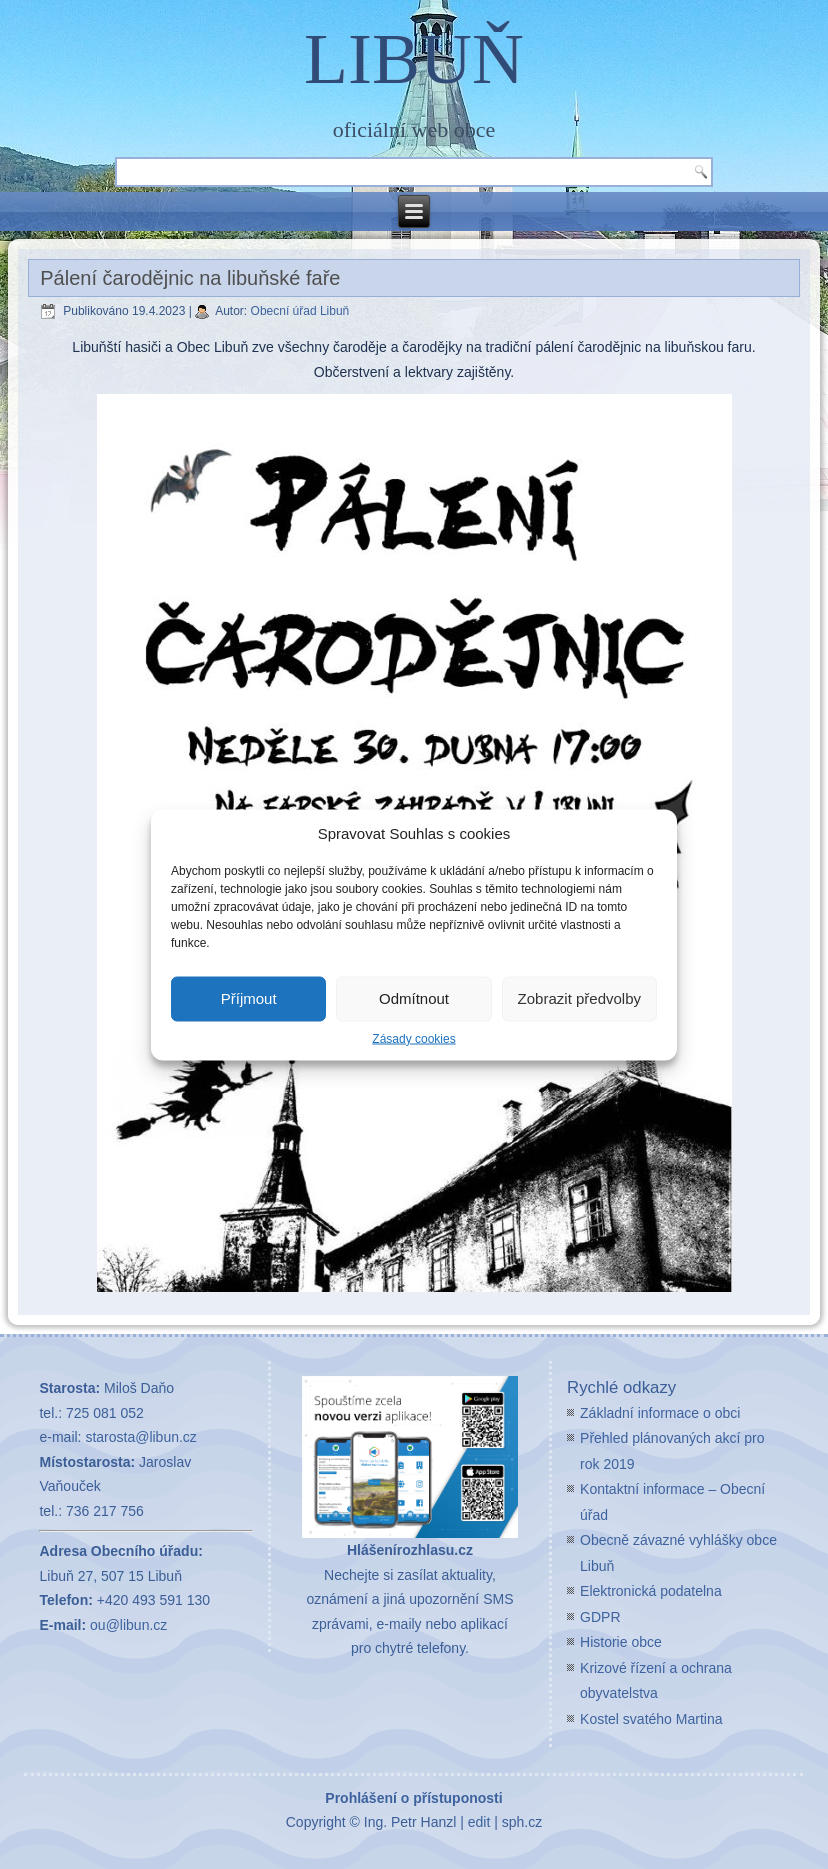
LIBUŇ (414, 59)
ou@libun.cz (128, 1625)
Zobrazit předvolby (579, 998)
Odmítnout (414, 998)
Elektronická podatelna (651, 1591)
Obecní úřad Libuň (300, 311)
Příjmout (249, 998)
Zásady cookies (413, 1038)
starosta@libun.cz (140, 1437)
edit (479, 1822)
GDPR (600, 1617)
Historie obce (621, 1642)
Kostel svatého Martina (651, 1719)
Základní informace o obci (660, 1413)
